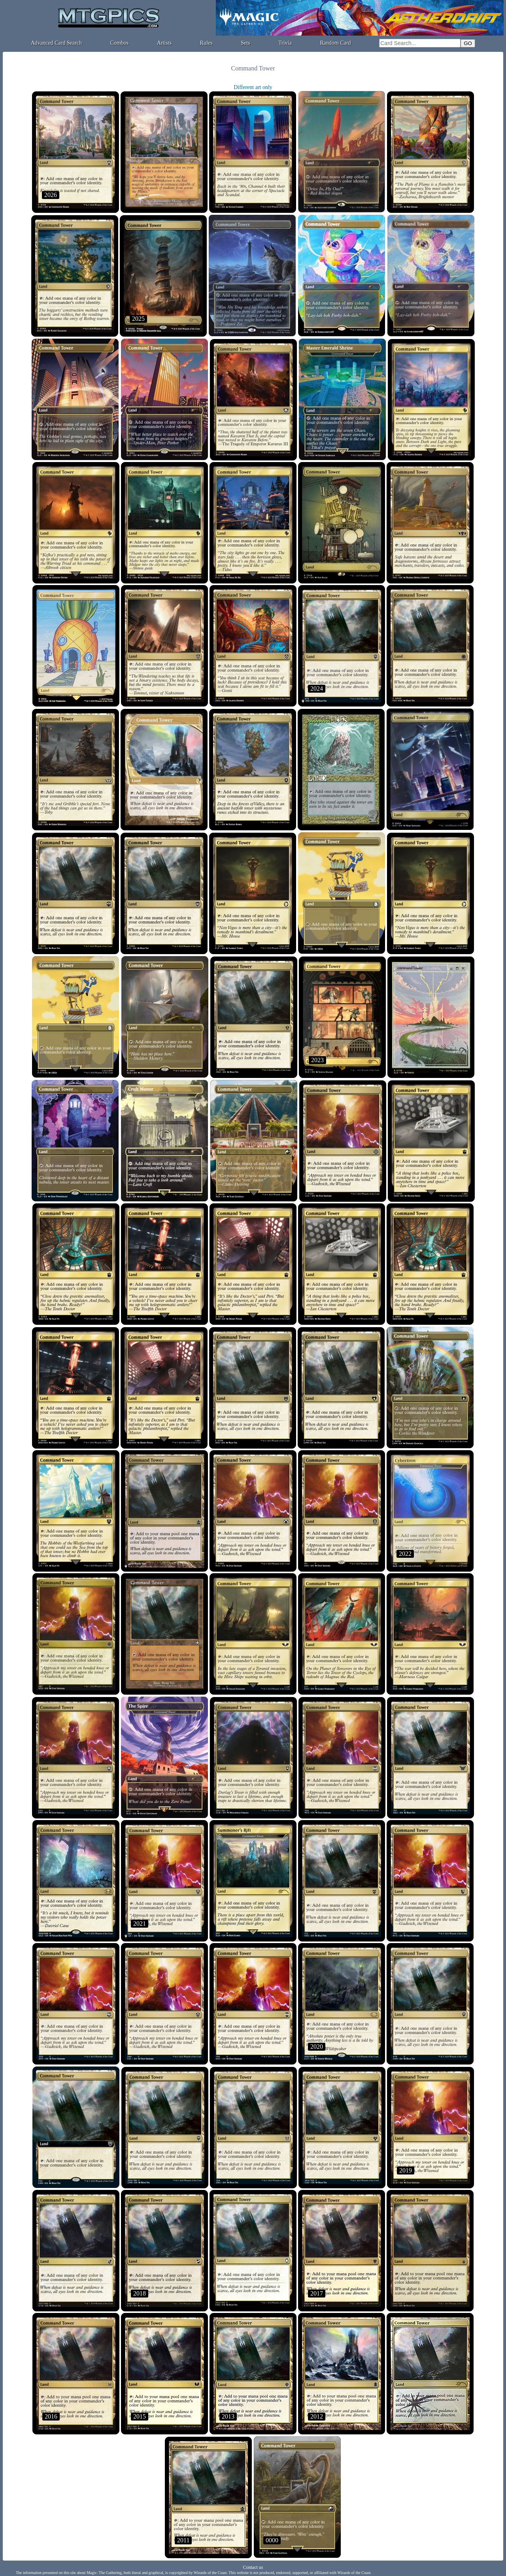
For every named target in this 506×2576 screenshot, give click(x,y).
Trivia (285, 43)
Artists (164, 43)
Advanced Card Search (56, 43)
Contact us (253, 2567)
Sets (245, 43)
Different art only (253, 87)
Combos (119, 43)
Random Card (335, 43)
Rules (206, 43)
